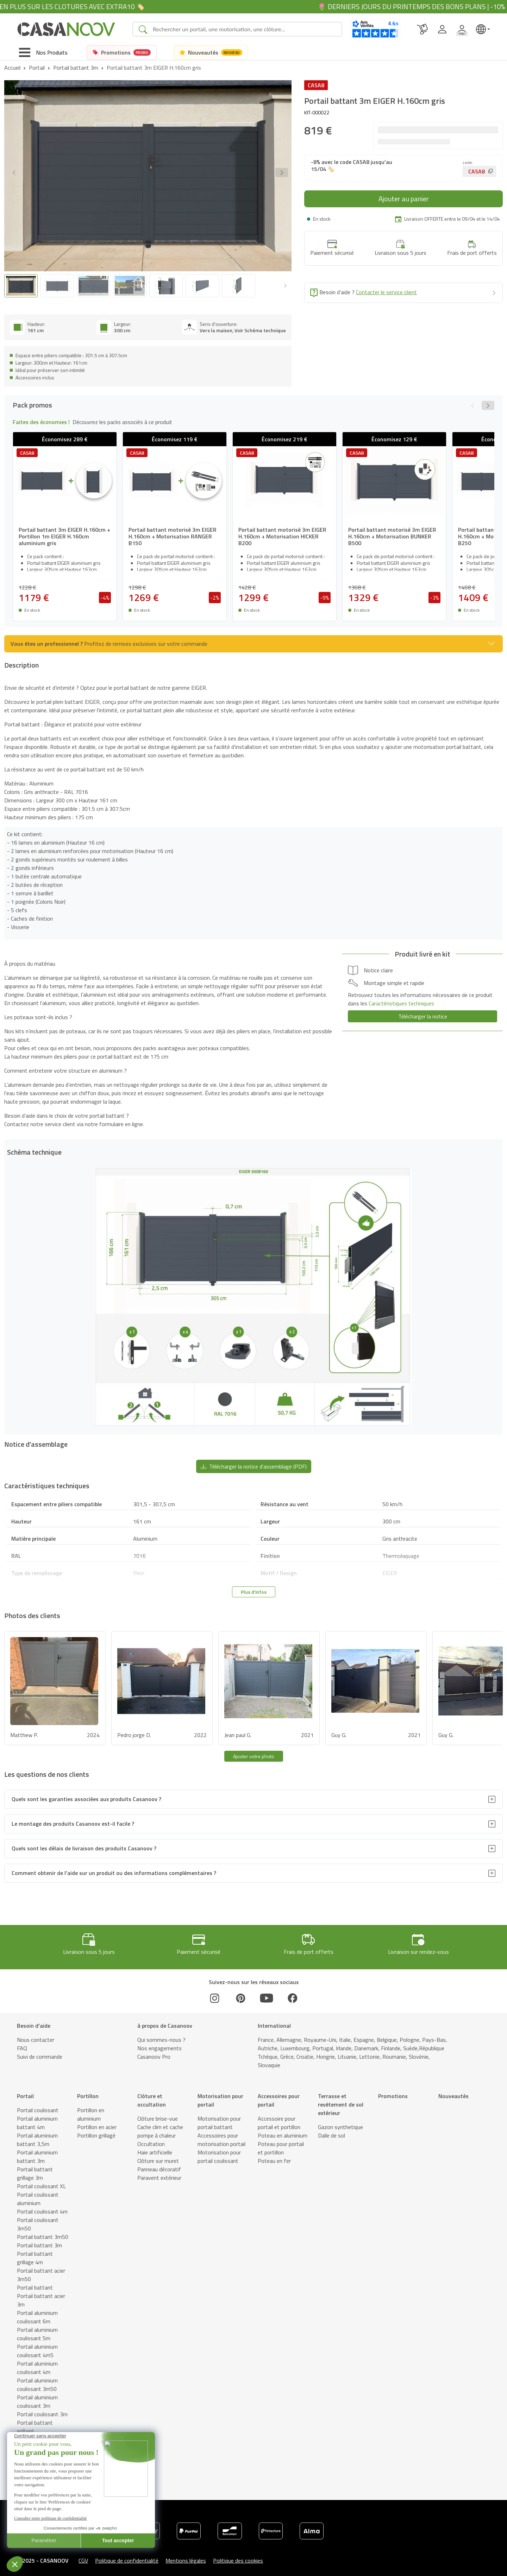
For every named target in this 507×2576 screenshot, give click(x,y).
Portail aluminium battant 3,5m (37, 2134)
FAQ (22, 2042)
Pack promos (34, 2567)
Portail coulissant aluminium (37, 2193)
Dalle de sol (331, 2130)
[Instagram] (215, 1992)
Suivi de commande (39, 2051)
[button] (281, 172)
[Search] (244, 29)
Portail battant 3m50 (42, 2231)
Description (72, 2567)
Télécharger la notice (422, 1010)
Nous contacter (35, 2034)
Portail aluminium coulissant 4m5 (37, 2345)
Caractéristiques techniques (232, 2567)
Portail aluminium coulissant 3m (37, 2395)
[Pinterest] (240, 1992)
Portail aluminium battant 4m (37, 2117)
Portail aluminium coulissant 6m (37, 2311)
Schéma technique (115, 2567)
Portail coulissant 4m (42, 2206)
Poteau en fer (274, 2155)
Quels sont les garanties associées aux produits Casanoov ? (86, 1793)
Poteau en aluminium (282, 2130)
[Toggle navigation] (43, 52)
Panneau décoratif (159, 2163)
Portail (37, 67)
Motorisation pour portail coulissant (219, 2150)
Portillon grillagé (96, 2130)
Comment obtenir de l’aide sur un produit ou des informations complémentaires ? (114, 1867)
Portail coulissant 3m (42, 2408)
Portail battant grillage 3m (35, 2167)
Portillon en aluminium (90, 2108)
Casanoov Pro (153, 2051)
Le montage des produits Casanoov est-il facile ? (73, 1818)
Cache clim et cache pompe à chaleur (160, 2125)
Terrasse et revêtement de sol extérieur (340, 2098)
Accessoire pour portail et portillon (279, 2117)
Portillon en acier (97, 2121)
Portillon (88, 2090)
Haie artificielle (154, 2146)
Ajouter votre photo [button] (253, 1750)
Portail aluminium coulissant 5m (37, 2328)
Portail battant (35, 2282)
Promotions (393, 2090)
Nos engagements (159, 2042)
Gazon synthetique (340, 2121)
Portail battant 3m (75, 67)
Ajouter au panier (403, 198)
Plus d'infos (254, 1586)
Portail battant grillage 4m (35, 2252)
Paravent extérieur (159, 2172)
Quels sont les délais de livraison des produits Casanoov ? (84, 1842)
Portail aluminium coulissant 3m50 (37, 2378)
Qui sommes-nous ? (161, 2034)
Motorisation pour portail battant (219, 2117)
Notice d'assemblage (169, 2567)
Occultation (151, 2138)
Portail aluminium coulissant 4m (37, 2362)
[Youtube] (266, 1992)
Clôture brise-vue (157, 2113)
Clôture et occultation (151, 2094)
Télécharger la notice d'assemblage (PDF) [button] (254, 1460)
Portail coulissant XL (41, 2180)
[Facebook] (292, 1992)
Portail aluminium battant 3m (37, 2150)
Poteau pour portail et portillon (281, 2142)
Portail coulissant (37, 2104)
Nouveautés (453, 2090)
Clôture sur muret (158, 2155)
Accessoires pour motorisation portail (221, 2134)
